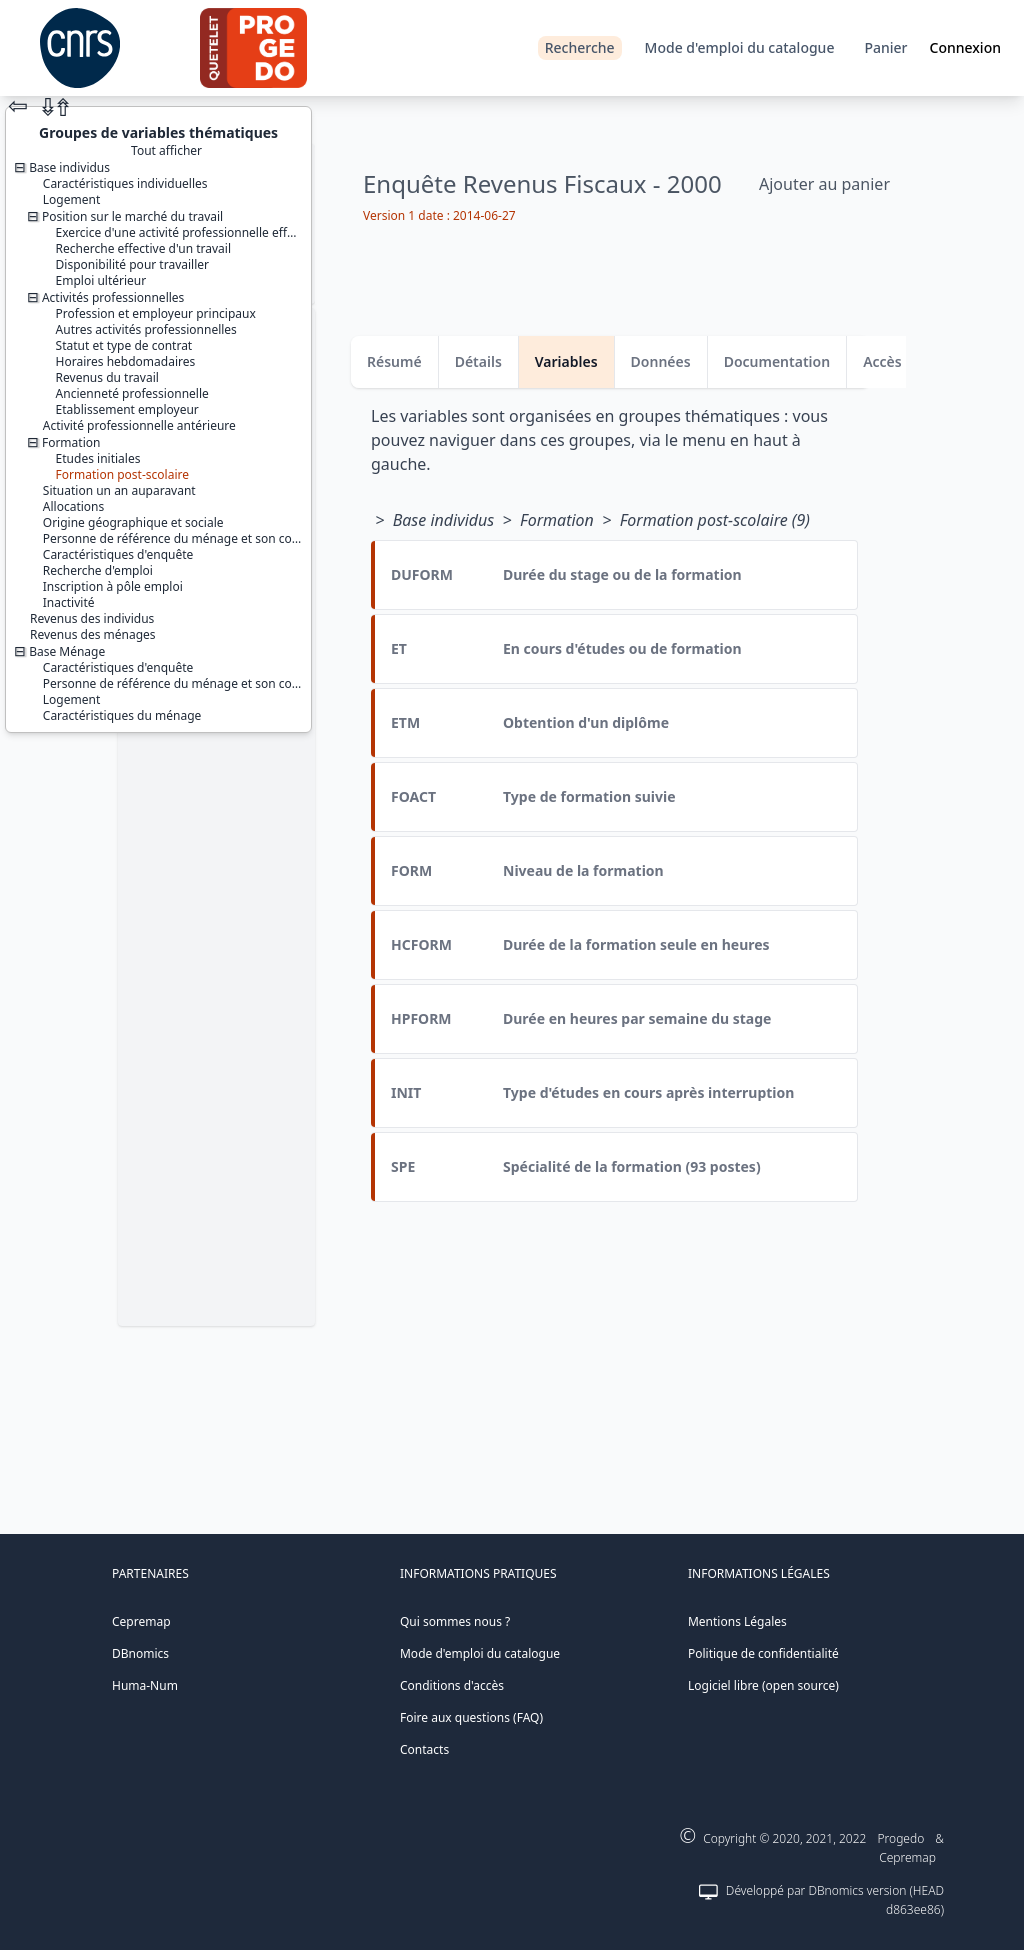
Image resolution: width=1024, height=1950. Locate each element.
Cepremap (141, 1621)
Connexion (965, 47)
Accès (882, 361)
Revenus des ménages (93, 634)
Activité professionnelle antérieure (139, 425)
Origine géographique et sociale (133, 522)
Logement (71, 199)
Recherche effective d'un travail (143, 248)
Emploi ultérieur (101, 280)
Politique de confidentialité (763, 1653)
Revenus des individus (92, 618)
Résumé (394, 361)
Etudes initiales (98, 458)
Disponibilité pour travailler (132, 264)
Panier (885, 47)
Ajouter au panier (824, 184)
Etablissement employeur (127, 409)
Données (661, 361)
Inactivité (69, 602)
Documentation (777, 361)
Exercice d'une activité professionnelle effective (188, 232)
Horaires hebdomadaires (126, 361)
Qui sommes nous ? (455, 1621)
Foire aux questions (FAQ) (471, 1717)
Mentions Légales (737, 1621)
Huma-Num (145, 1685)
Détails (478, 361)
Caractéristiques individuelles (125, 183)
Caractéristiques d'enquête (118, 554)
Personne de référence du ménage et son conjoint (184, 538)
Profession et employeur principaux (156, 313)
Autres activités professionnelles (146, 329)
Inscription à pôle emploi (113, 586)
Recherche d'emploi (98, 570)
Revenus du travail (107, 377)
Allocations (73, 506)
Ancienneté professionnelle (132, 393)
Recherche (580, 47)
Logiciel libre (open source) (763, 1685)
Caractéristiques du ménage (122, 715)
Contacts (424, 1749)
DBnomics (140, 1653)
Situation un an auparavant (119, 490)
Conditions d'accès (452, 1685)
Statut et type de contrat (124, 345)
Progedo (901, 1838)
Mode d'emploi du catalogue (740, 47)
